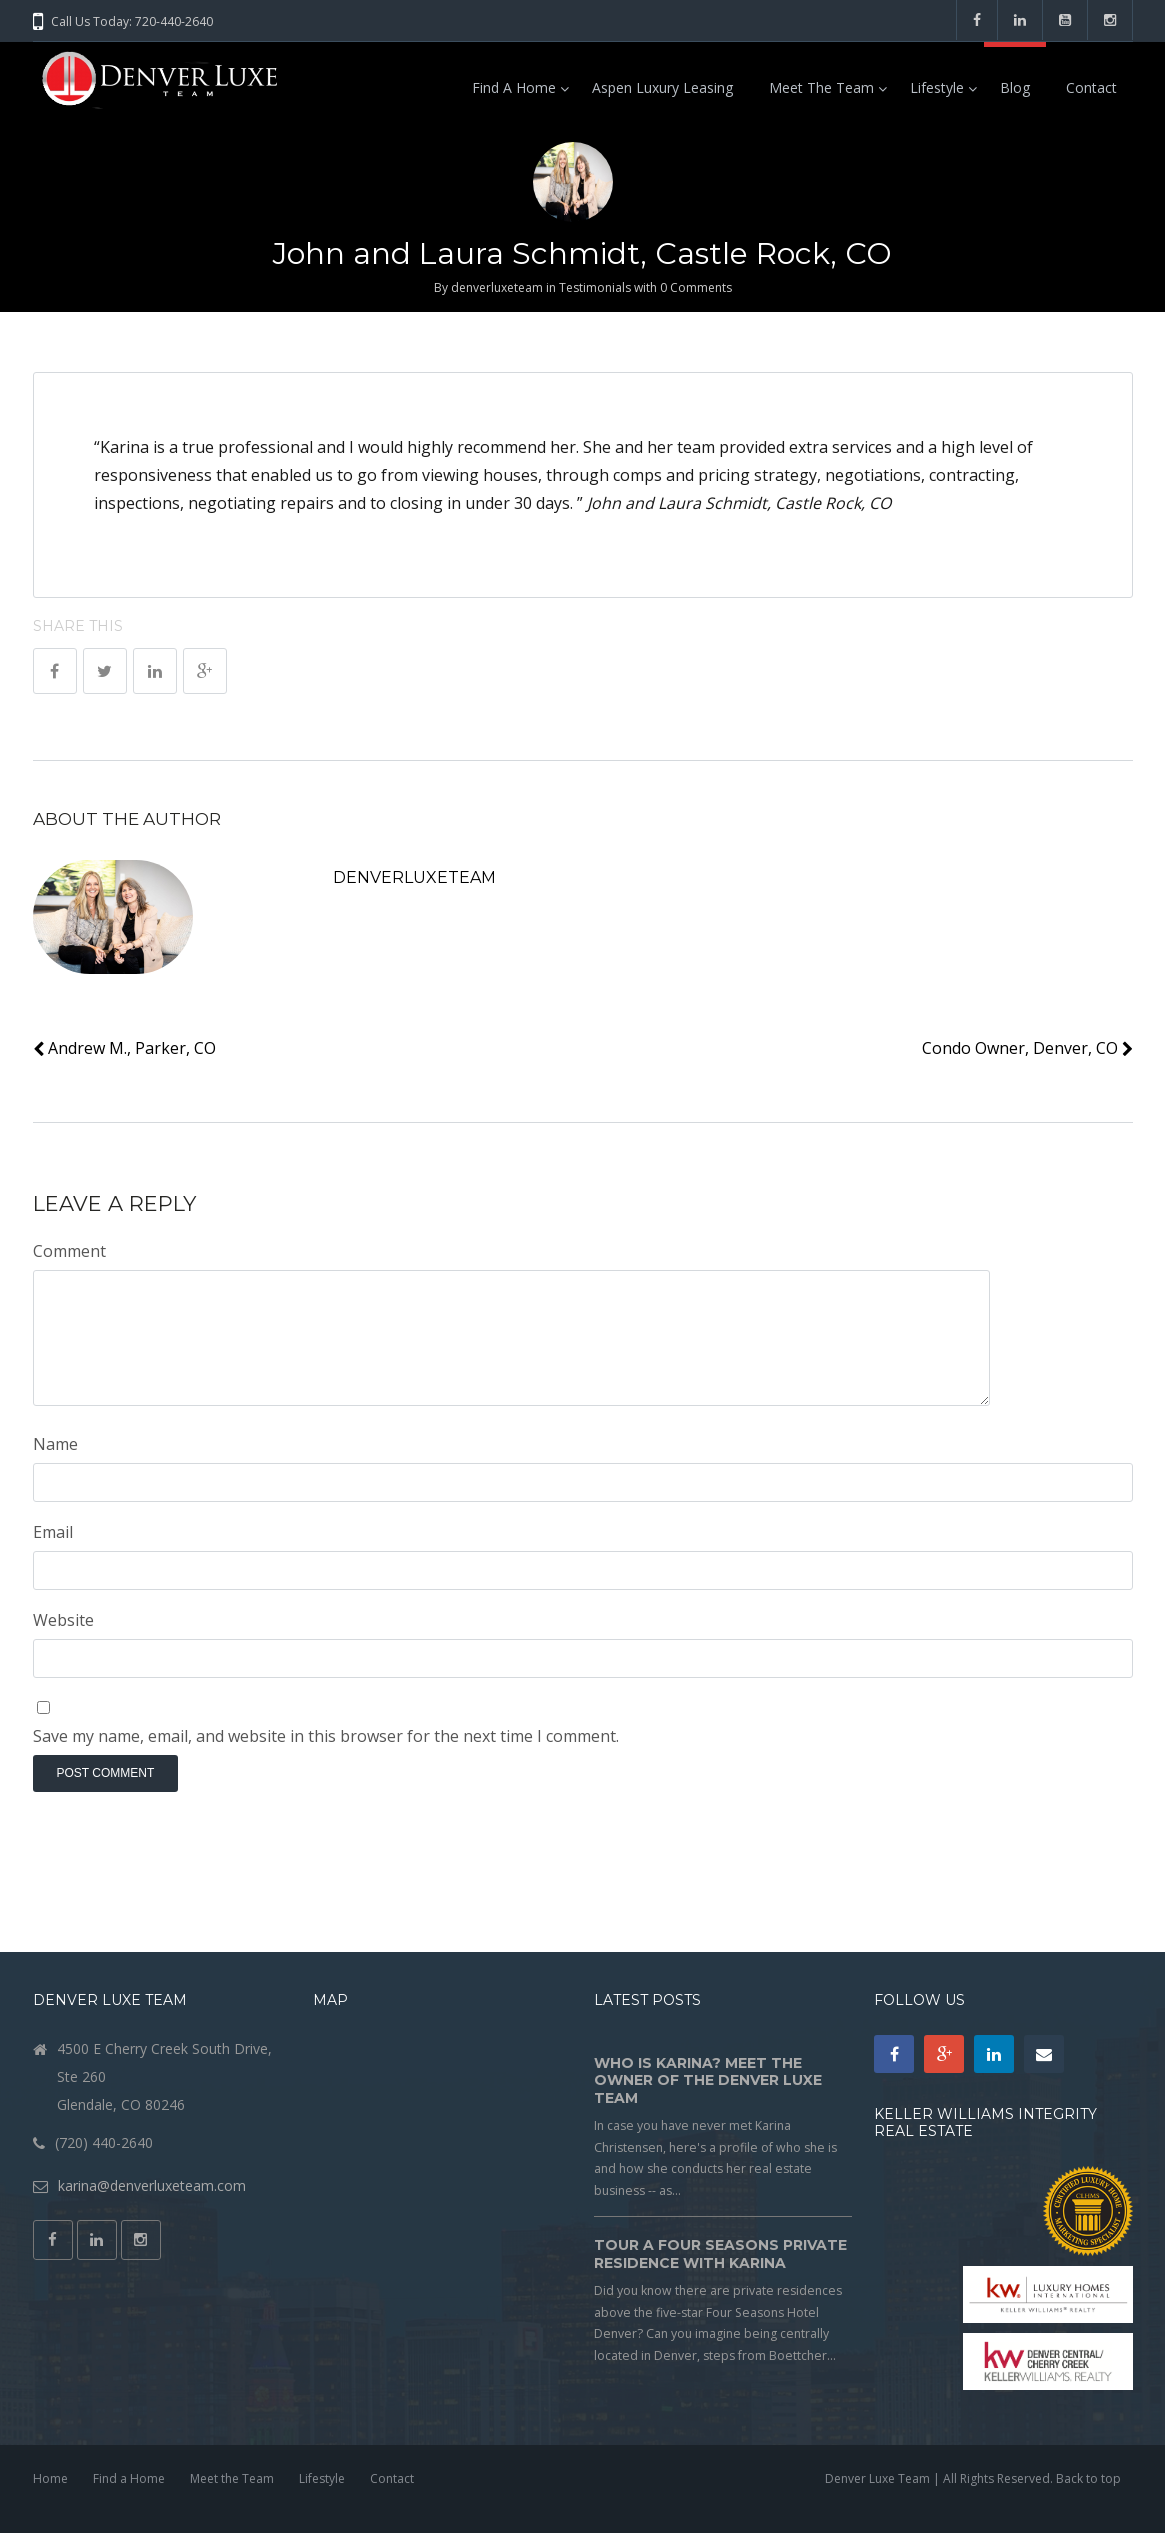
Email (53, 1532)
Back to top (1088, 2478)
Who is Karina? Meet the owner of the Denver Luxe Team (708, 2080)
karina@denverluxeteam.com (152, 2185)
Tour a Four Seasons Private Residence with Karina (720, 2254)
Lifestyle (937, 87)
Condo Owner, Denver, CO (1027, 1048)
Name (55, 1444)
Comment (69, 1251)
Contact (1091, 87)
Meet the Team (821, 87)
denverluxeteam (497, 287)
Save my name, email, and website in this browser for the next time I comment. (326, 1736)
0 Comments (696, 287)
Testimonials (595, 287)
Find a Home (514, 87)
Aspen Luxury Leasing (662, 87)
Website (63, 1620)
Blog (1015, 87)
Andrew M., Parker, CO (124, 1048)
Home (50, 2478)
